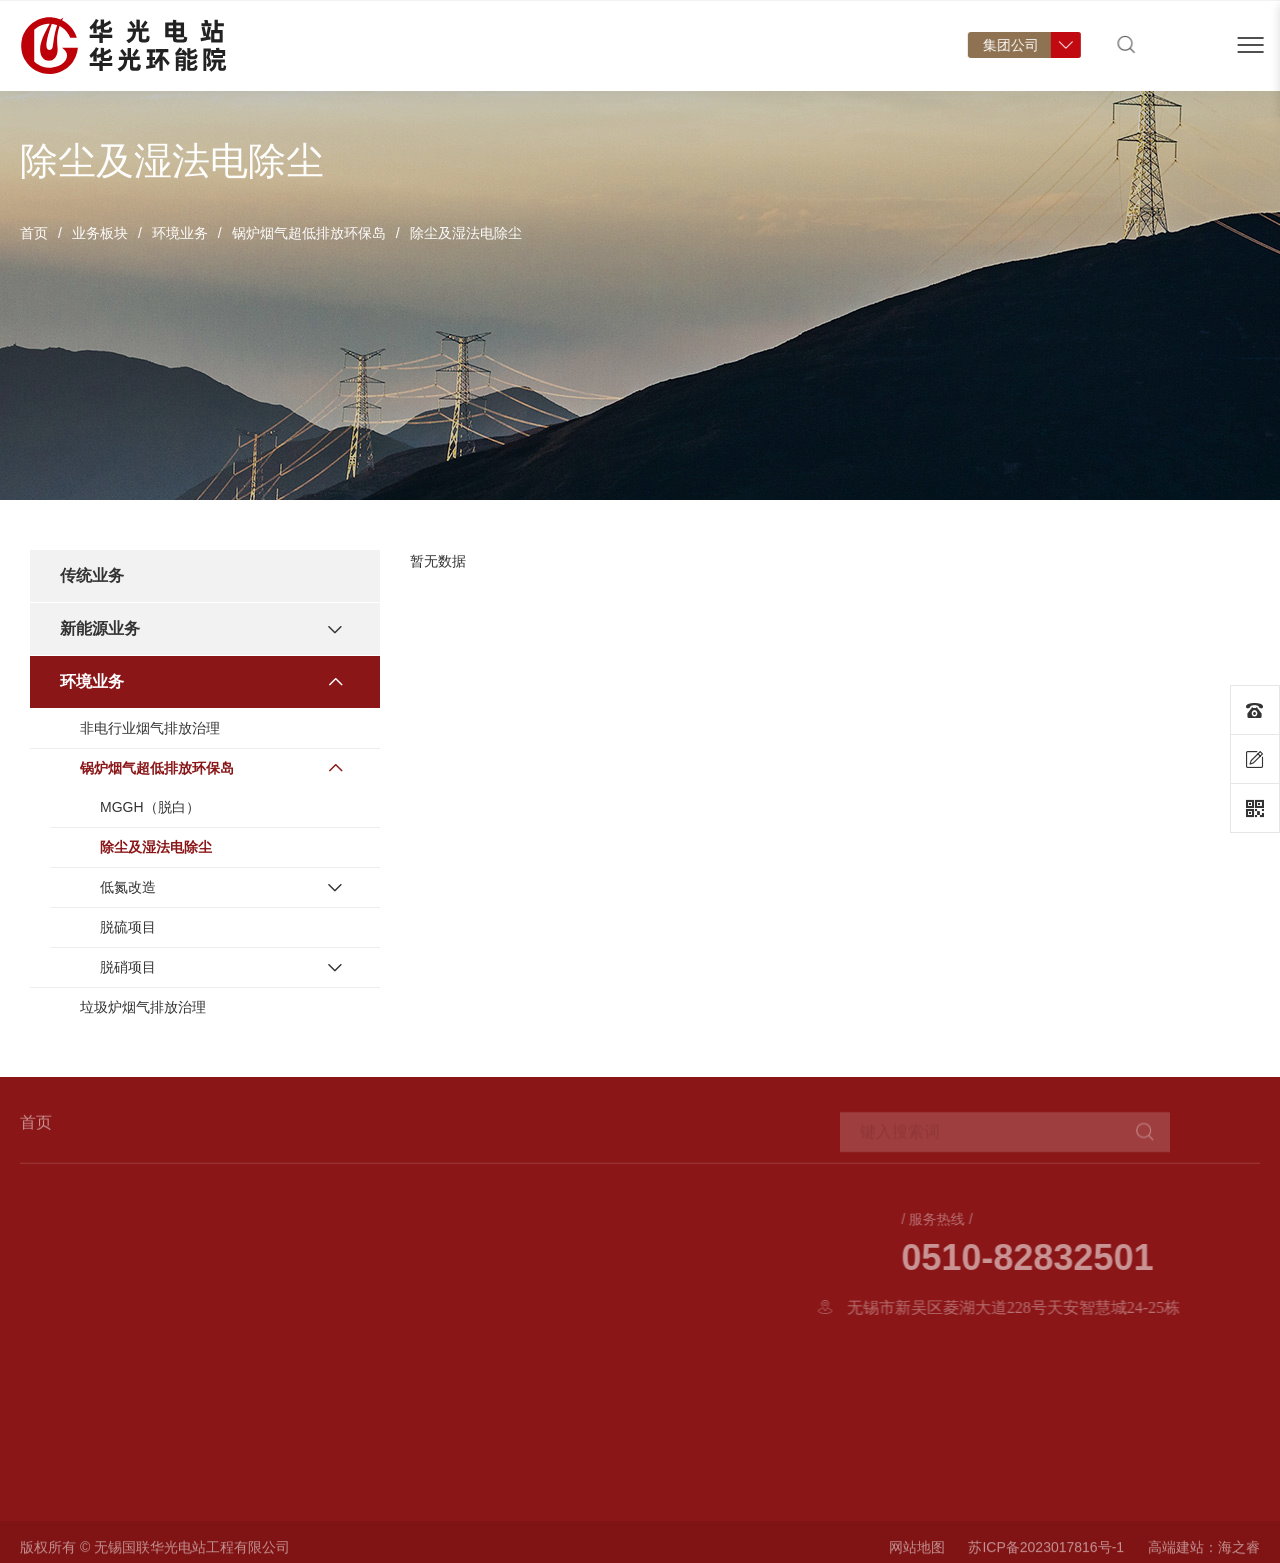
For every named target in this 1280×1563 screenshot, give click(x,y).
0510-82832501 (1144, 1258)
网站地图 (917, 1554)
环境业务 (180, 233)
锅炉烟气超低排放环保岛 (309, 233)
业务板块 (100, 233)
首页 (294, 64)
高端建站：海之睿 (1204, 1554)
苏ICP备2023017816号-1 (1046, 1554)
